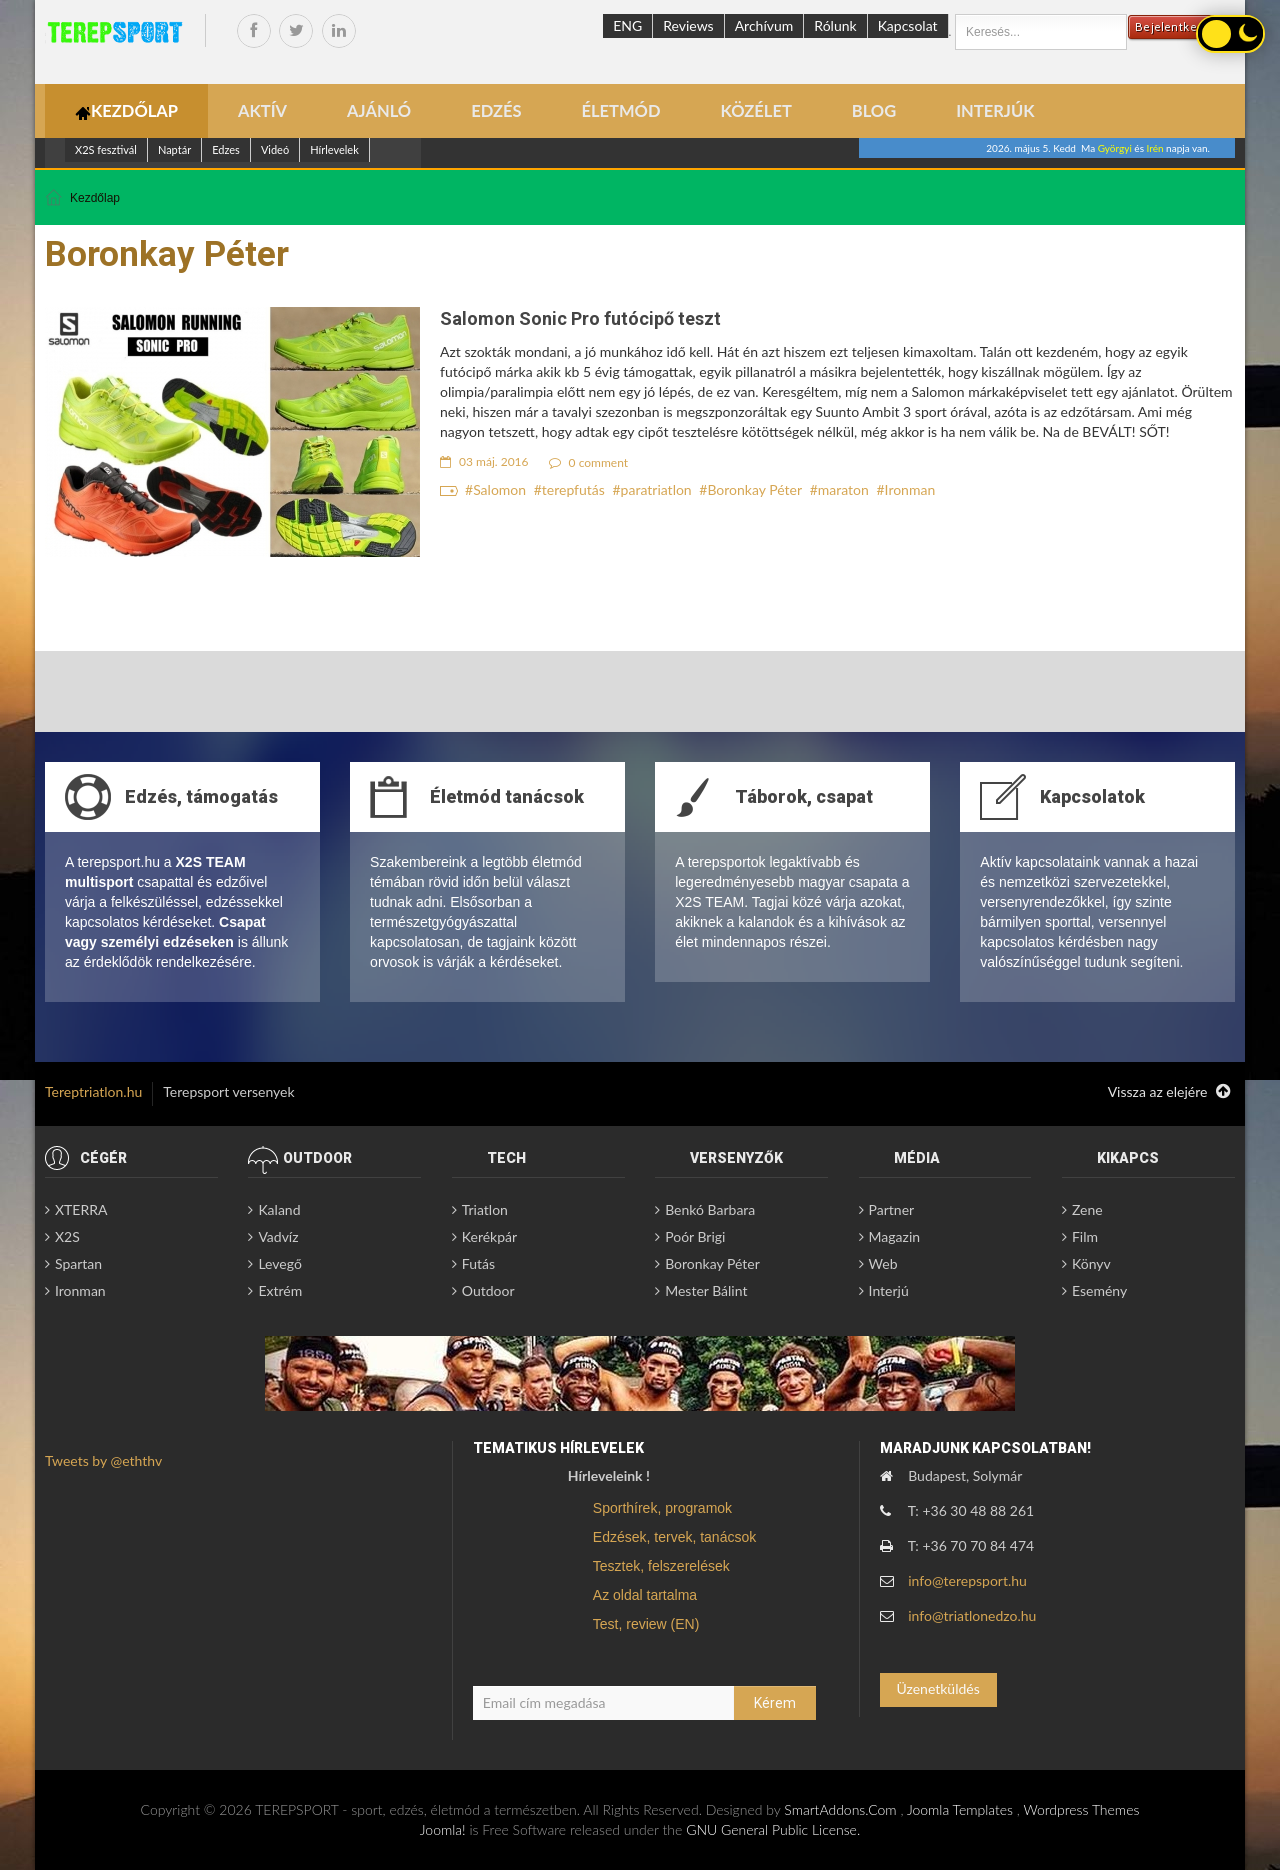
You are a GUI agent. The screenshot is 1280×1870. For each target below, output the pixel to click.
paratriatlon (656, 489)
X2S (67, 1236)
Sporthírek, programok (662, 1508)
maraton (843, 489)
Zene (1087, 1209)
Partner (892, 1209)
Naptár (174, 149)
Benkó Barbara (710, 1209)
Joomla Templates (960, 1809)
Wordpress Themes (1081, 1809)
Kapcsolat (908, 25)
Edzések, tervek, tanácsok (674, 1537)
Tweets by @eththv (103, 1460)
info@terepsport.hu (967, 1580)
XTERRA (81, 1209)
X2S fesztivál (106, 149)
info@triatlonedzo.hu (972, 1615)
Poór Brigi (695, 1236)
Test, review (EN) (646, 1624)
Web (883, 1263)
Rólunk (835, 25)
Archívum (764, 25)
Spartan (78, 1263)
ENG (627, 25)
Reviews (688, 25)
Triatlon (485, 1209)
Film (1085, 1236)
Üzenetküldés (937, 1688)
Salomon (499, 489)
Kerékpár (489, 1236)
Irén (1155, 148)
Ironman (910, 489)
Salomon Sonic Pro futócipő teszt (580, 318)
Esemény (1099, 1290)
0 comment (589, 462)
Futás (478, 1263)
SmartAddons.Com (840, 1809)
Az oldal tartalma (645, 1595)
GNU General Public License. (773, 1829)
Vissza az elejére (1169, 1092)
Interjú (889, 1290)
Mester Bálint (706, 1290)
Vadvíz (278, 1236)
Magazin (895, 1236)
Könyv (1091, 1263)
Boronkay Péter (754, 489)
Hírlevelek (334, 149)
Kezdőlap (95, 198)
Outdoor (488, 1290)
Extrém (280, 1290)
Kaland (279, 1209)
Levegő (279, 1263)
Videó (275, 149)
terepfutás (573, 489)
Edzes (226, 149)
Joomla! (443, 1829)
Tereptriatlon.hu (93, 1091)
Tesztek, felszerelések (661, 1566)
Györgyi (1115, 148)
